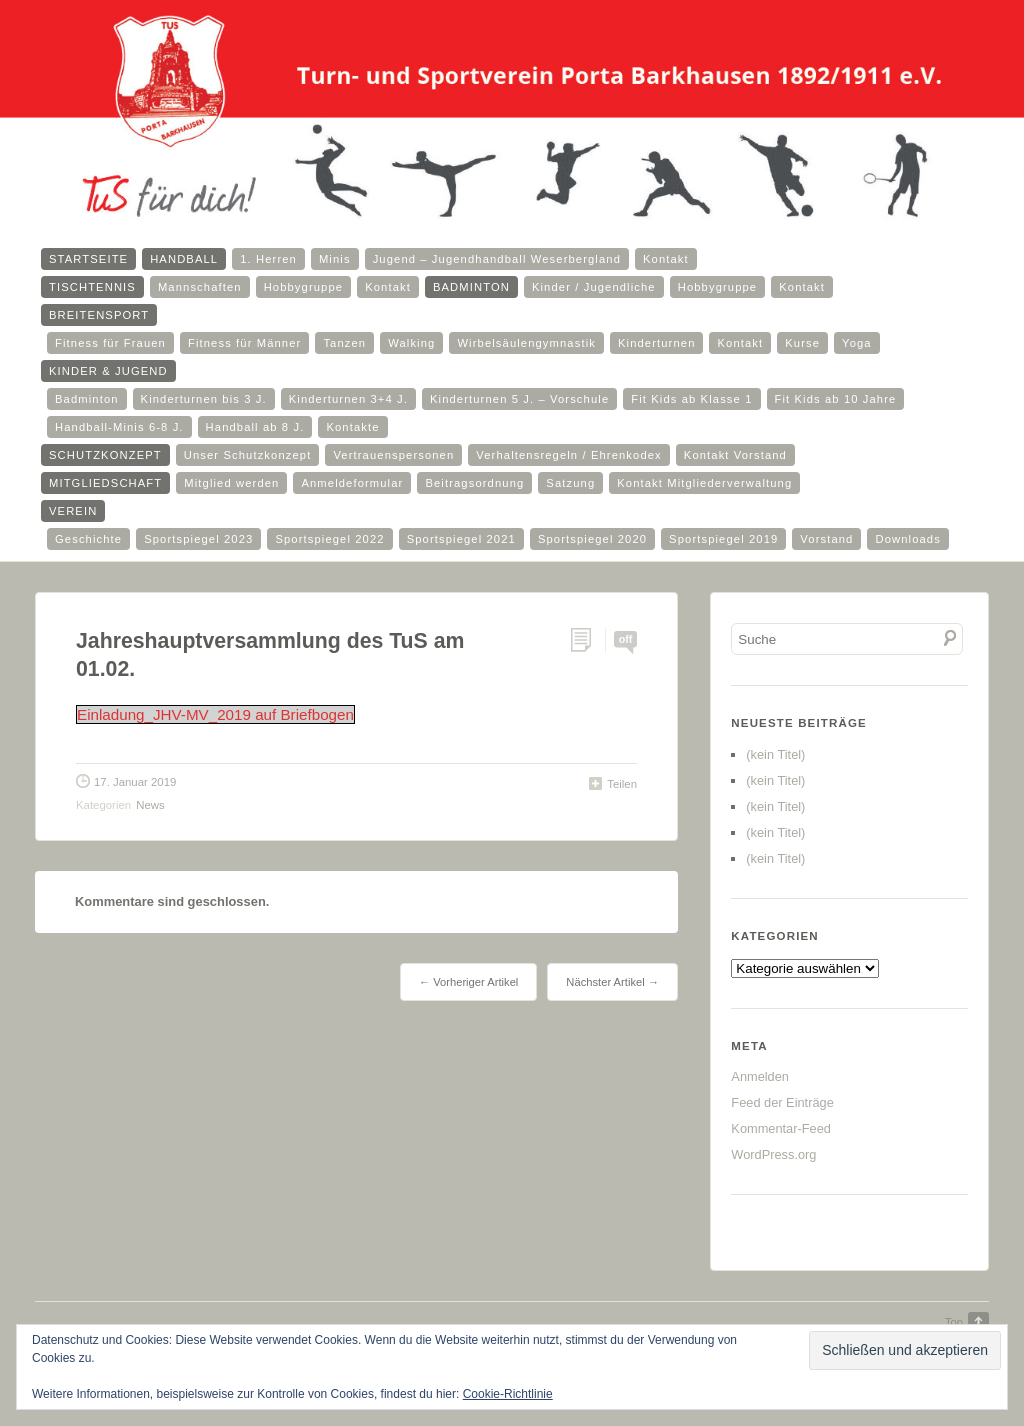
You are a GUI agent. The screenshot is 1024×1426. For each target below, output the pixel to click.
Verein (73, 511)
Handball (184, 259)
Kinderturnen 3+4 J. (348, 399)
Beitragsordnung (474, 483)
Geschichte (88, 539)
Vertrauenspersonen (393, 455)
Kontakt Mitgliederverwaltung (704, 483)
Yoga (857, 343)
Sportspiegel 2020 (592, 539)
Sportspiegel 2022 (329, 539)
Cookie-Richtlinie (508, 1394)
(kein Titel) (775, 754)
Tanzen (344, 343)
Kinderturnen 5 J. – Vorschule (519, 399)
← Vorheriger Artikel (468, 982)
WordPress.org (773, 1154)
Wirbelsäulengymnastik (526, 343)
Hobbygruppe (304, 287)
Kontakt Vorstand (735, 455)
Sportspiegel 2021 (461, 539)
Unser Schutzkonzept (248, 455)
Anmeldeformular (352, 483)
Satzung (570, 483)
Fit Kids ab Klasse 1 (691, 399)
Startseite (88, 259)
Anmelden (760, 1076)
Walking (411, 343)
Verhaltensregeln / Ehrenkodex (568, 455)
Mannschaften (200, 287)
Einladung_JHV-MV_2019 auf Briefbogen (215, 714)
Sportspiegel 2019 (723, 539)
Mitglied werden (231, 483)
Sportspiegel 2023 (198, 539)
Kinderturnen (657, 343)
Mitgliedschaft (105, 483)
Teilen (622, 784)
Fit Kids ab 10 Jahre (836, 399)
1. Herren (268, 259)
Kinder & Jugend (108, 371)
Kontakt (666, 259)
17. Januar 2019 (135, 782)
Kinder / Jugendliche (594, 287)
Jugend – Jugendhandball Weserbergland (497, 259)
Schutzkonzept (105, 455)
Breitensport (99, 315)
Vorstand (826, 539)
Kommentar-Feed (781, 1128)
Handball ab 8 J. (255, 427)
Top (954, 1322)
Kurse (802, 343)
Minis (335, 259)
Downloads (907, 539)
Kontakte (352, 427)
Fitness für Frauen (110, 343)
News (150, 805)
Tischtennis (92, 287)
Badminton (471, 287)
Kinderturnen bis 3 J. (204, 399)
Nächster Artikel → (612, 982)
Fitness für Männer (244, 343)
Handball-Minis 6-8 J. (119, 427)
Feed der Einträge (782, 1102)
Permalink (587, 640)
